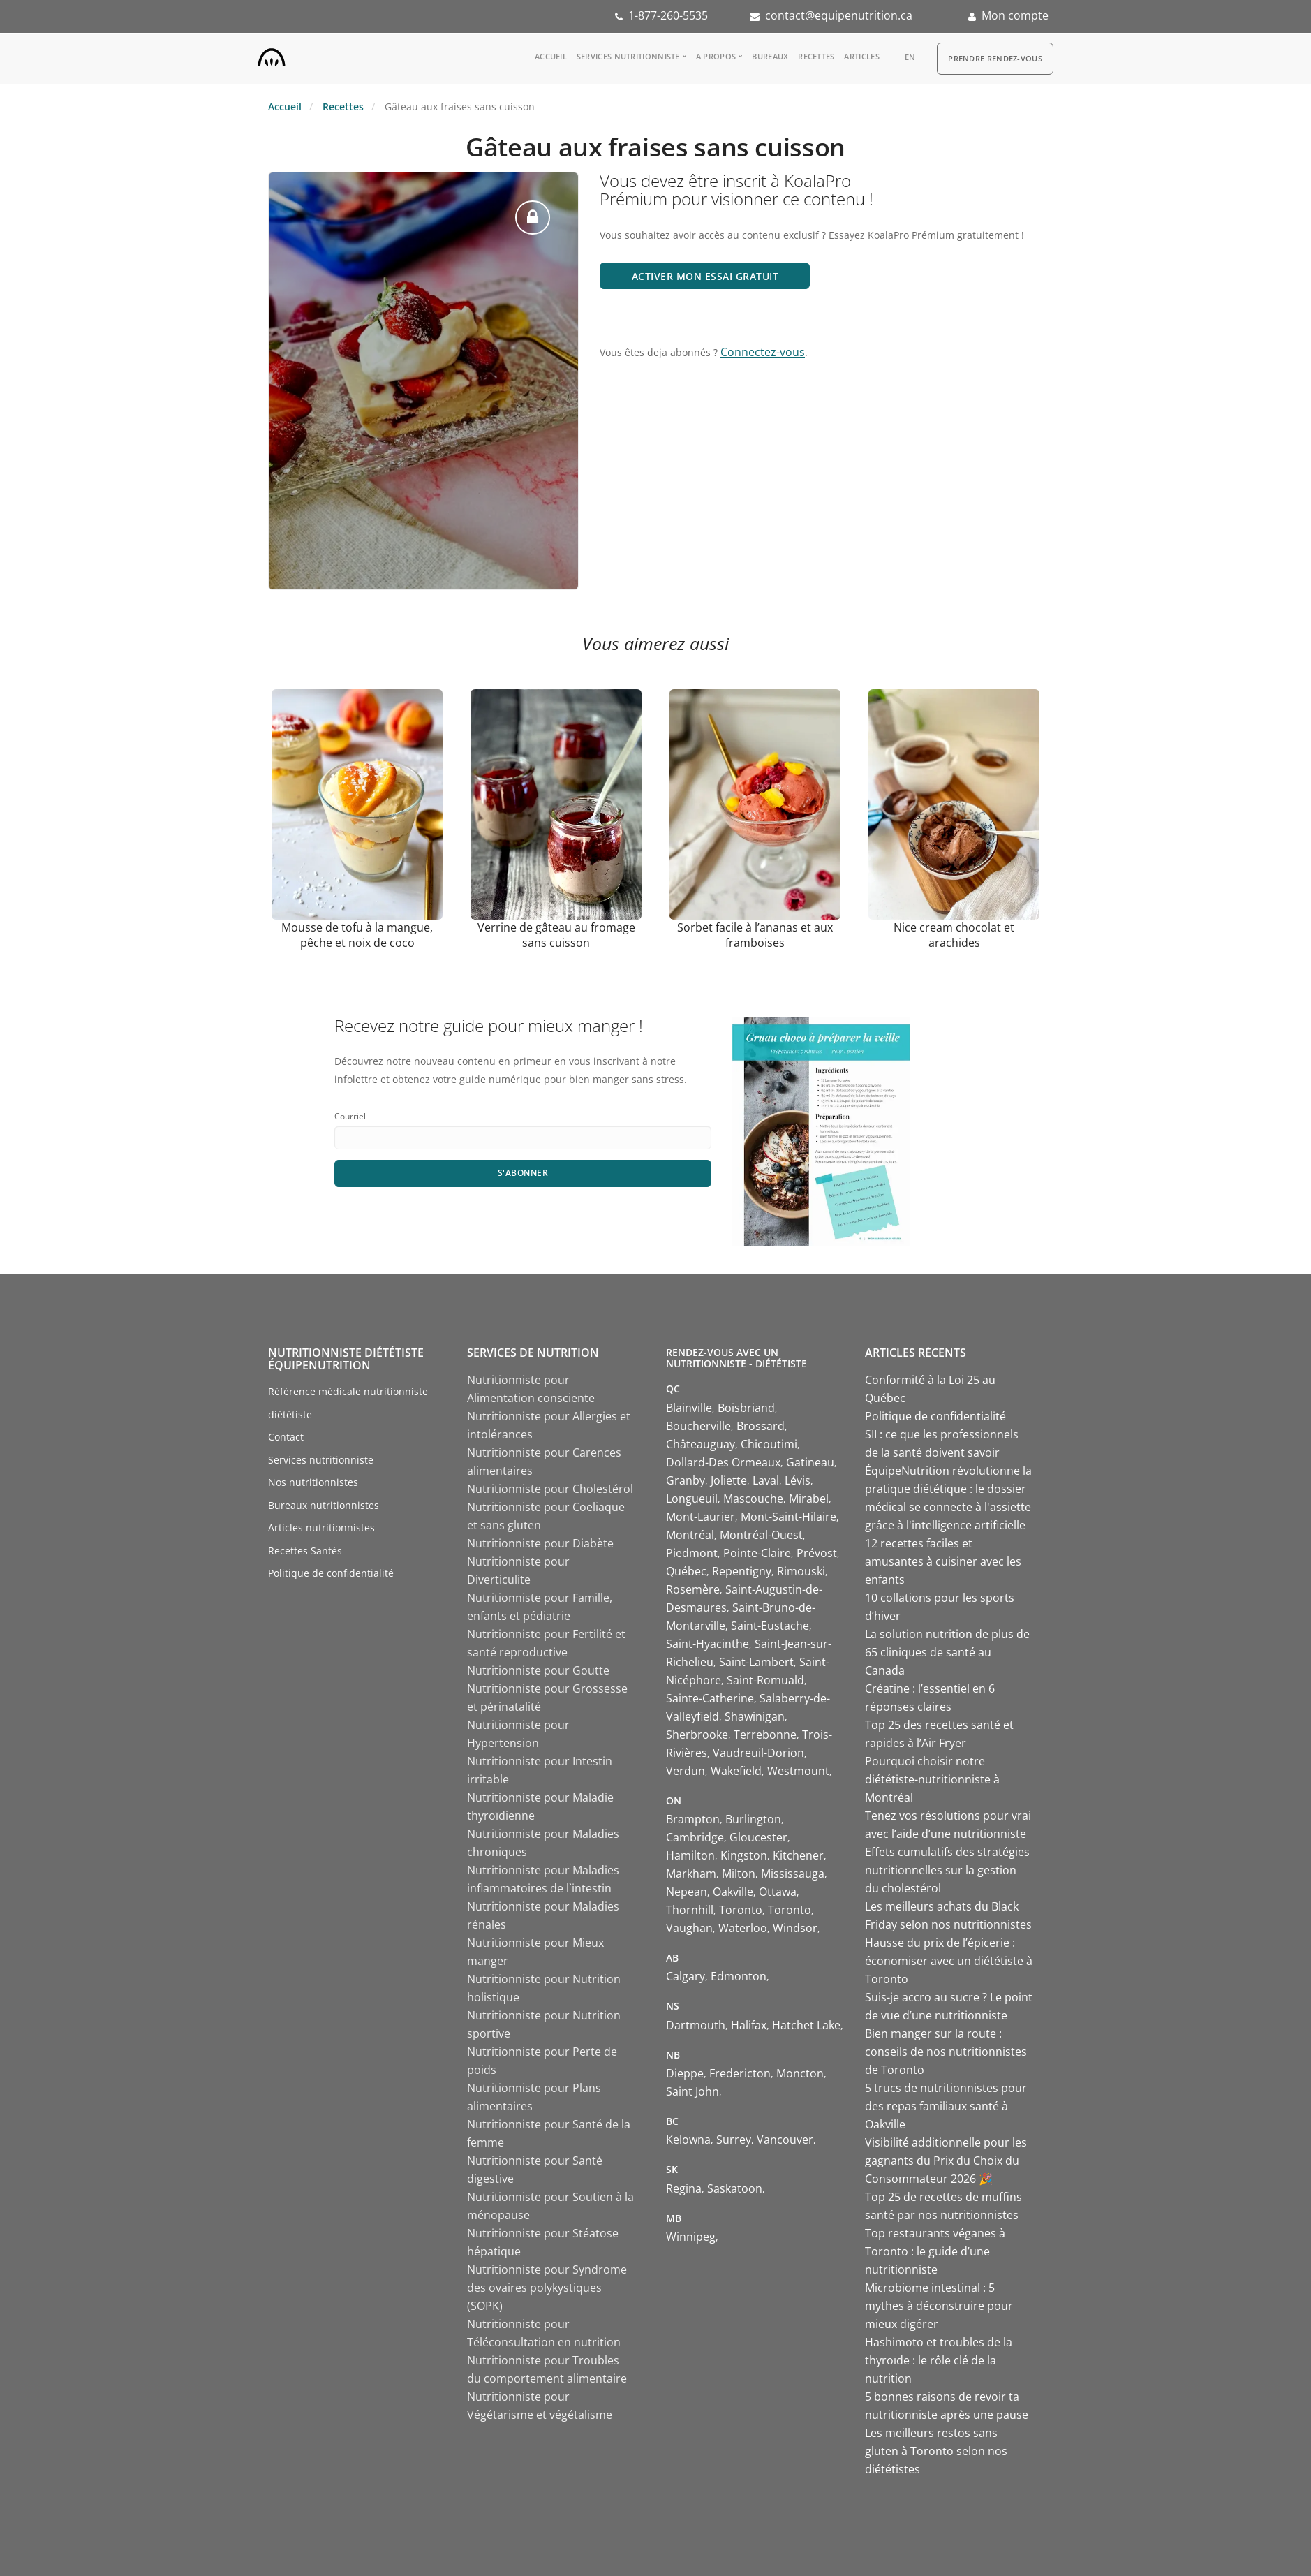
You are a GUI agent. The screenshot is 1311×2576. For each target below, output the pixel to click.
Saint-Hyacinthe (707, 1643)
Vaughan (689, 1928)
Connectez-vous (762, 352)
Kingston (743, 1855)
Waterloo (742, 1928)
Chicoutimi (769, 1444)
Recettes (816, 56)
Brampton (693, 1819)
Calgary (685, 1976)
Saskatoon (734, 2188)
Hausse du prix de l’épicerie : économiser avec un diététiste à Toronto (948, 1961)
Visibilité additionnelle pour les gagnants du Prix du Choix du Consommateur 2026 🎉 (946, 2160)
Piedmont (692, 1553)
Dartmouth (695, 2025)
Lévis (797, 1480)
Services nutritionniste (628, 56)
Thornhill (689, 1910)
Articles (861, 56)
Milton (738, 1873)
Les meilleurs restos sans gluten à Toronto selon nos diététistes (936, 2451)
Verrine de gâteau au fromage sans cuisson (556, 935)
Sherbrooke (697, 1734)
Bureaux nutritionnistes (323, 1505)
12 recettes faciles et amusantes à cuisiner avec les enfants (943, 1561)
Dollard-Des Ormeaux (723, 1462)
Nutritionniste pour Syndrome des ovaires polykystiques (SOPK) (547, 2287)
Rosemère (693, 1589)
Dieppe (685, 2073)
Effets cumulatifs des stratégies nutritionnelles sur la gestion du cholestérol (947, 1870)
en (910, 57)
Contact (286, 1436)
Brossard (760, 1426)
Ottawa (778, 1891)
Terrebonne (765, 1734)
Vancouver (785, 2139)
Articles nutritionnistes (321, 1527)
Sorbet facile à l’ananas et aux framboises (755, 935)
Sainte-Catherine (710, 1698)
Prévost (817, 1553)
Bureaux (770, 56)
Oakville (733, 1891)
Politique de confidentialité (331, 1573)
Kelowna (688, 2139)
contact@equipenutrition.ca (838, 15)
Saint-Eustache (770, 1625)
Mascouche (753, 1498)
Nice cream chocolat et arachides (954, 935)
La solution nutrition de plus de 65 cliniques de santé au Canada (947, 1652)
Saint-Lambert (756, 1662)
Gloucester (758, 1837)
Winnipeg (691, 2236)
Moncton (800, 2073)
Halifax (748, 2025)
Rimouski (801, 1571)
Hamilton (690, 1855)
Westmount (798, 1771)
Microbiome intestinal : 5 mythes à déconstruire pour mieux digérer (939, 2306)
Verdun (685, 1771)
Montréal (690, 1535)
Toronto (740, 1910)
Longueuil (692, 1498)
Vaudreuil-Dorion (758, 1752)
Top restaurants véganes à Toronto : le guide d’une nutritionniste (935, 2251)
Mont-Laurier (700, 1516)
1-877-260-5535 (668, 15)
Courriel (350, 1116)
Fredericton (740, 2073)
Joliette (729, 1480)
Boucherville (698, 1426)
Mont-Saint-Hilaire (788, 1516)
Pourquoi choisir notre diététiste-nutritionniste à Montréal (932, 1779)
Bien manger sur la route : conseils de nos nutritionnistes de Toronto (946, 2051)
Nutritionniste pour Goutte (538, 1670)
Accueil (551, 56)
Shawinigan (755, 1716)
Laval (766, 1480)
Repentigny (741, 1571)
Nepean (686, 1891)
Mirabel (809, 1498)
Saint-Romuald (765, 1680)
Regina (684, 2188)
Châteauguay (700, 1444)
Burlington (753, 1819)
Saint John (692, 2091)
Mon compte (1015, 15)
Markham (691, 1873)
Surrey (733, 2139)
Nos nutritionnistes (313, 1482)
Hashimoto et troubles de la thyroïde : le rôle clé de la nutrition (938, 2360)
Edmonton (738, 1976)
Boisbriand (746, 1407)
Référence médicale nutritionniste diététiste (348, 1403)
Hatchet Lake (806, 2025)
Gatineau (810, 1462)
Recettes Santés (305, 1550)
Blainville (689, 1407)
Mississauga (792, 1873)
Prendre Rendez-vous (995, 58)
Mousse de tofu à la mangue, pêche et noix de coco (357, 935)
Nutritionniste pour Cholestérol (550, 1488)
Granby (685, 1480)
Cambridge (695, 1837)
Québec (686, 1571)
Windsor (795, 1928)
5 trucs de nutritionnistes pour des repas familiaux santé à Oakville (946, 2106)
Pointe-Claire (757, 1553)
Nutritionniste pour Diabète (540, 1543)
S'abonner (523, 1173)
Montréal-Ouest (761, 1535)
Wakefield (736, 1771)
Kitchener (798, 1855)
